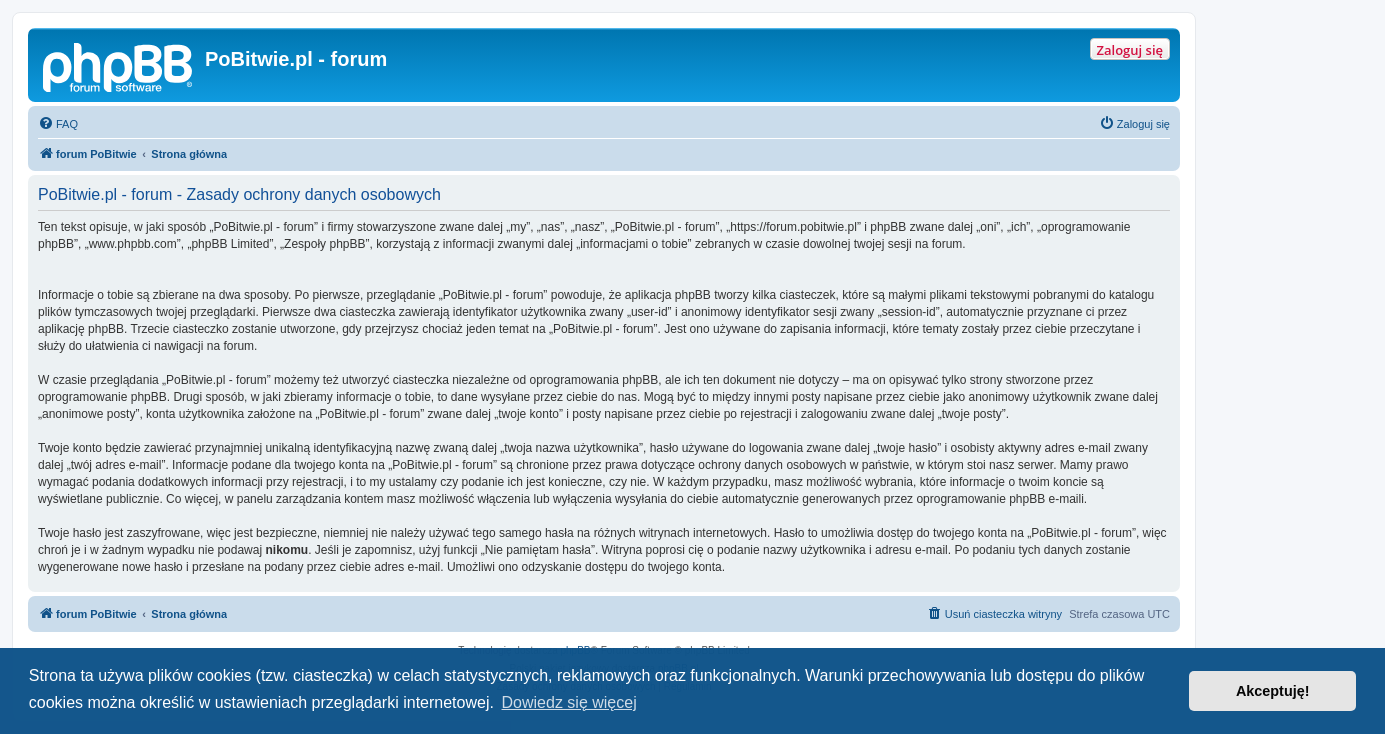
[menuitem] (58, 124)
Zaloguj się (1130, 50)
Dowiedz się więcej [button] (569, 702)
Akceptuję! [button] (1273, 691)
